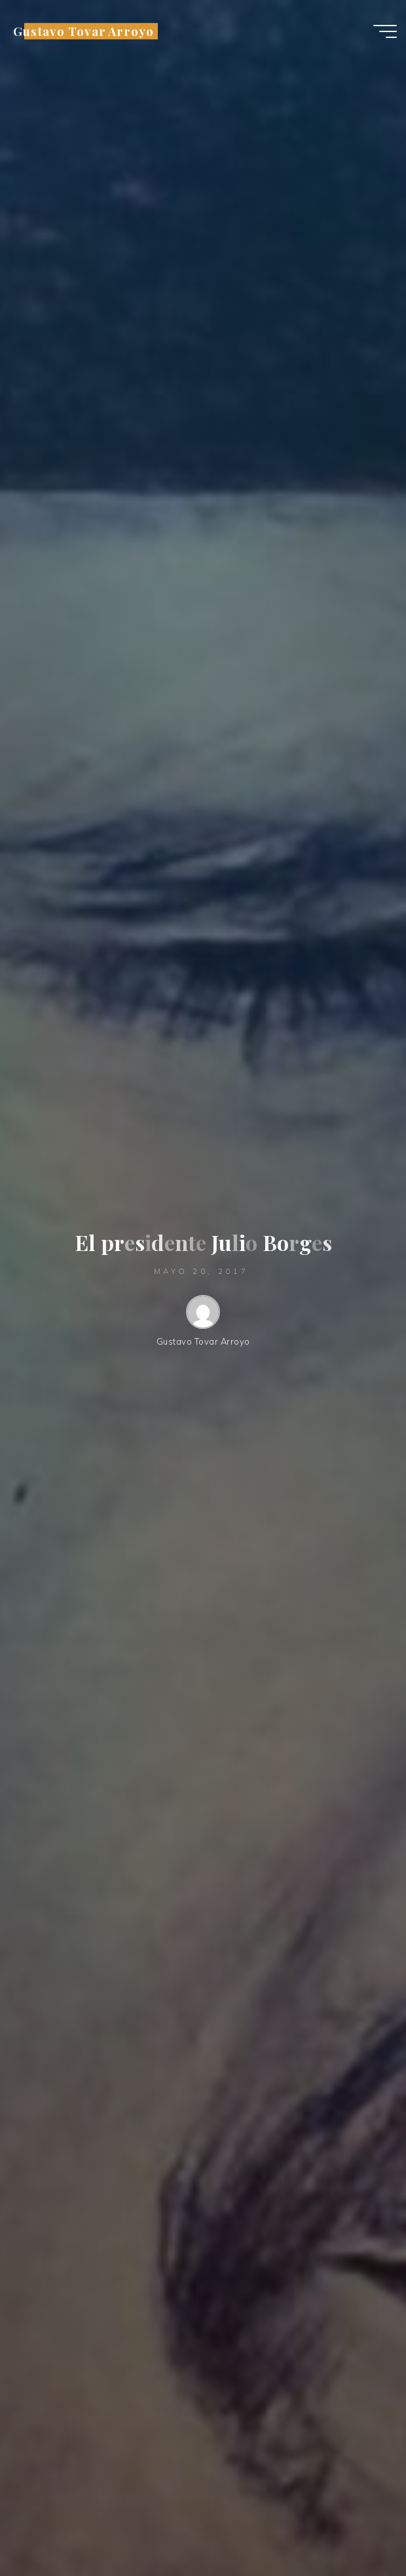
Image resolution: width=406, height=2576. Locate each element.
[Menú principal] (385, 31)
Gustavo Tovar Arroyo (83, 31)
